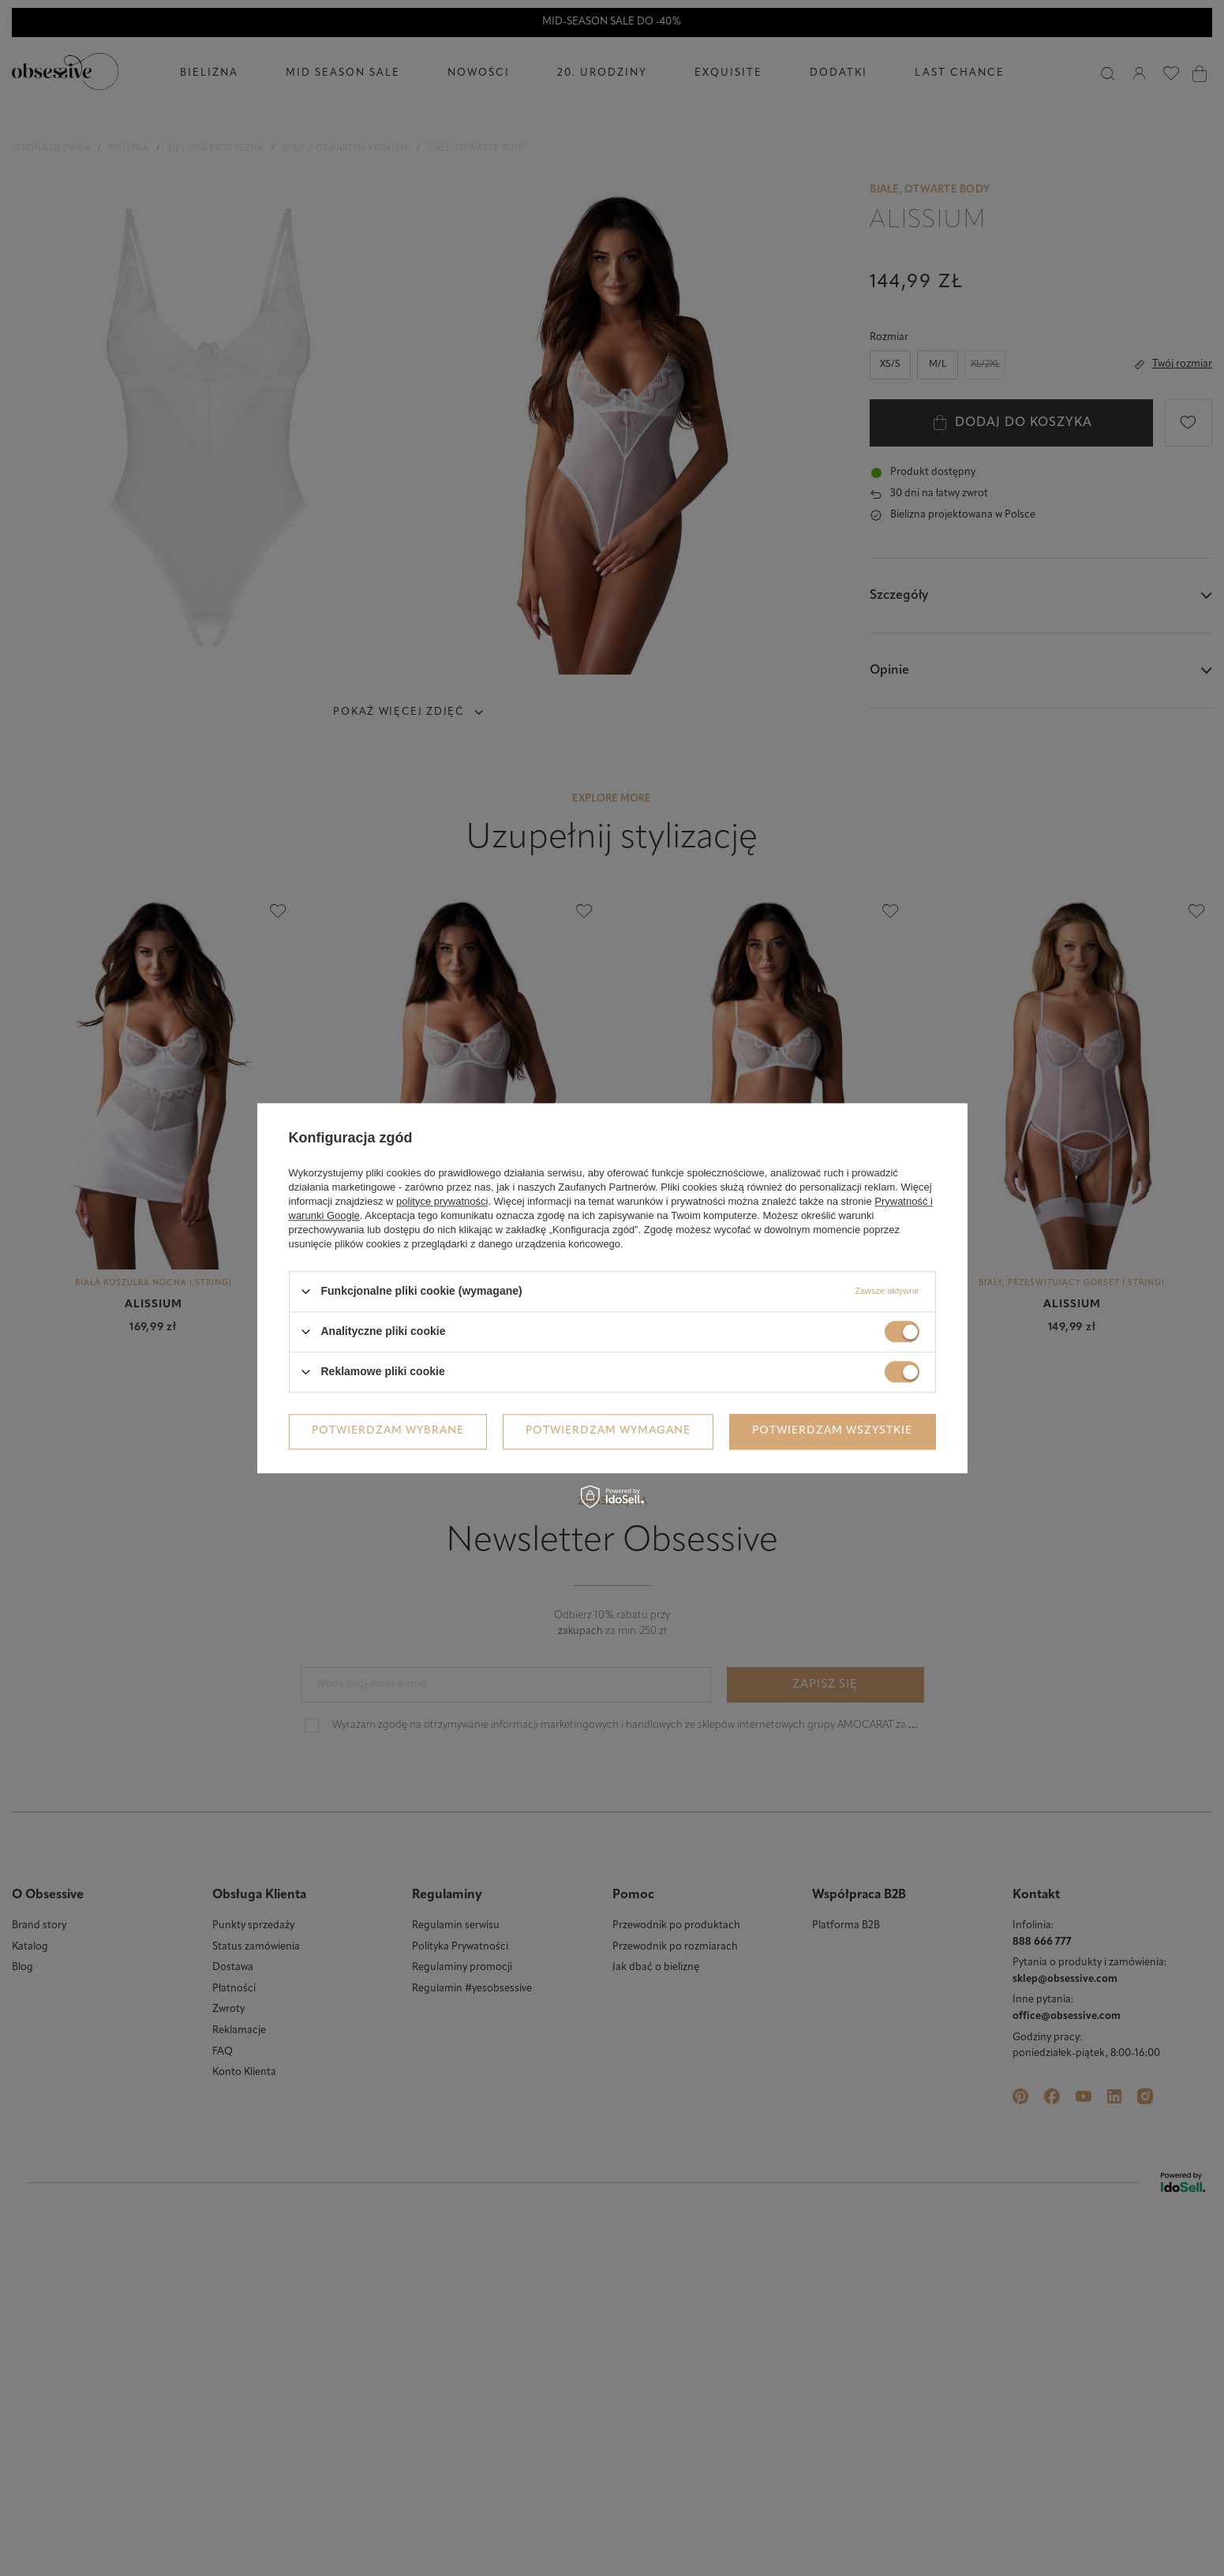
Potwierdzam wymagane (608, 1431)
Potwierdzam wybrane (388, 1431)
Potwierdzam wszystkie (832, 1431)
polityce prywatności (442, 1201)
